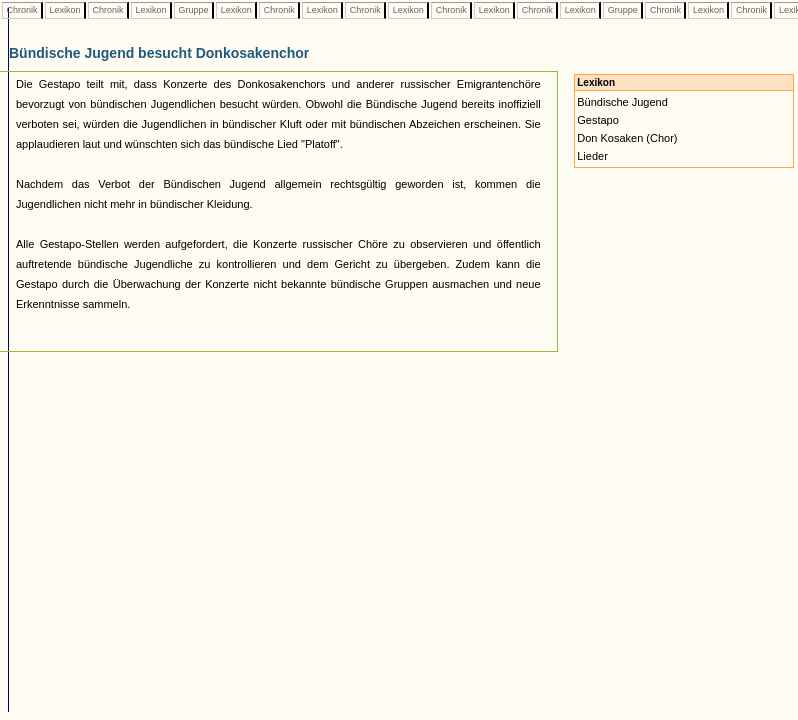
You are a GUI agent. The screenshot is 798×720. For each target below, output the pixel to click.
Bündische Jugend (622, 102)
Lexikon (65, 10)
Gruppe (193, 10)
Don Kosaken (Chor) (627, 138)
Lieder (592, 156)
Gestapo (598, 120)
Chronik (22, 10)
